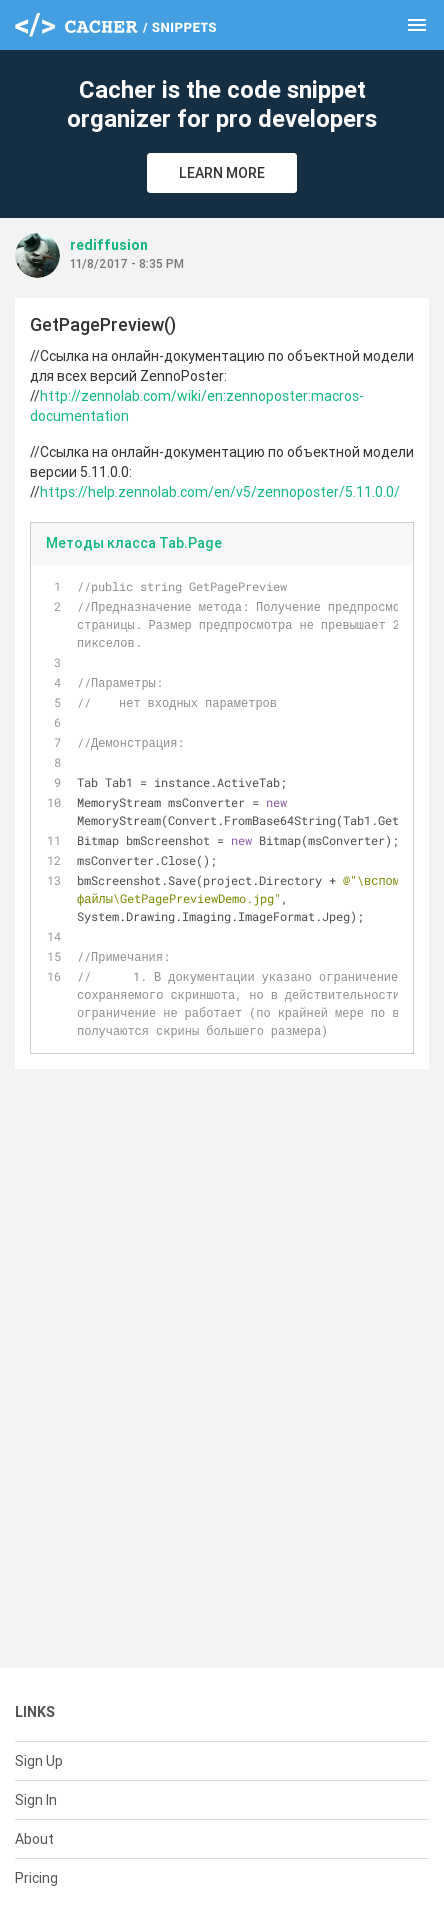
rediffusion (109, 245)
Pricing (36, 1878)
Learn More (222, 173)
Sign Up (39, 1761)
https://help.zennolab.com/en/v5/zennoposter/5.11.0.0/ (220, 492)
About (34, 1839)
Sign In (36, 1800)
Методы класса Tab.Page (134, 543)
